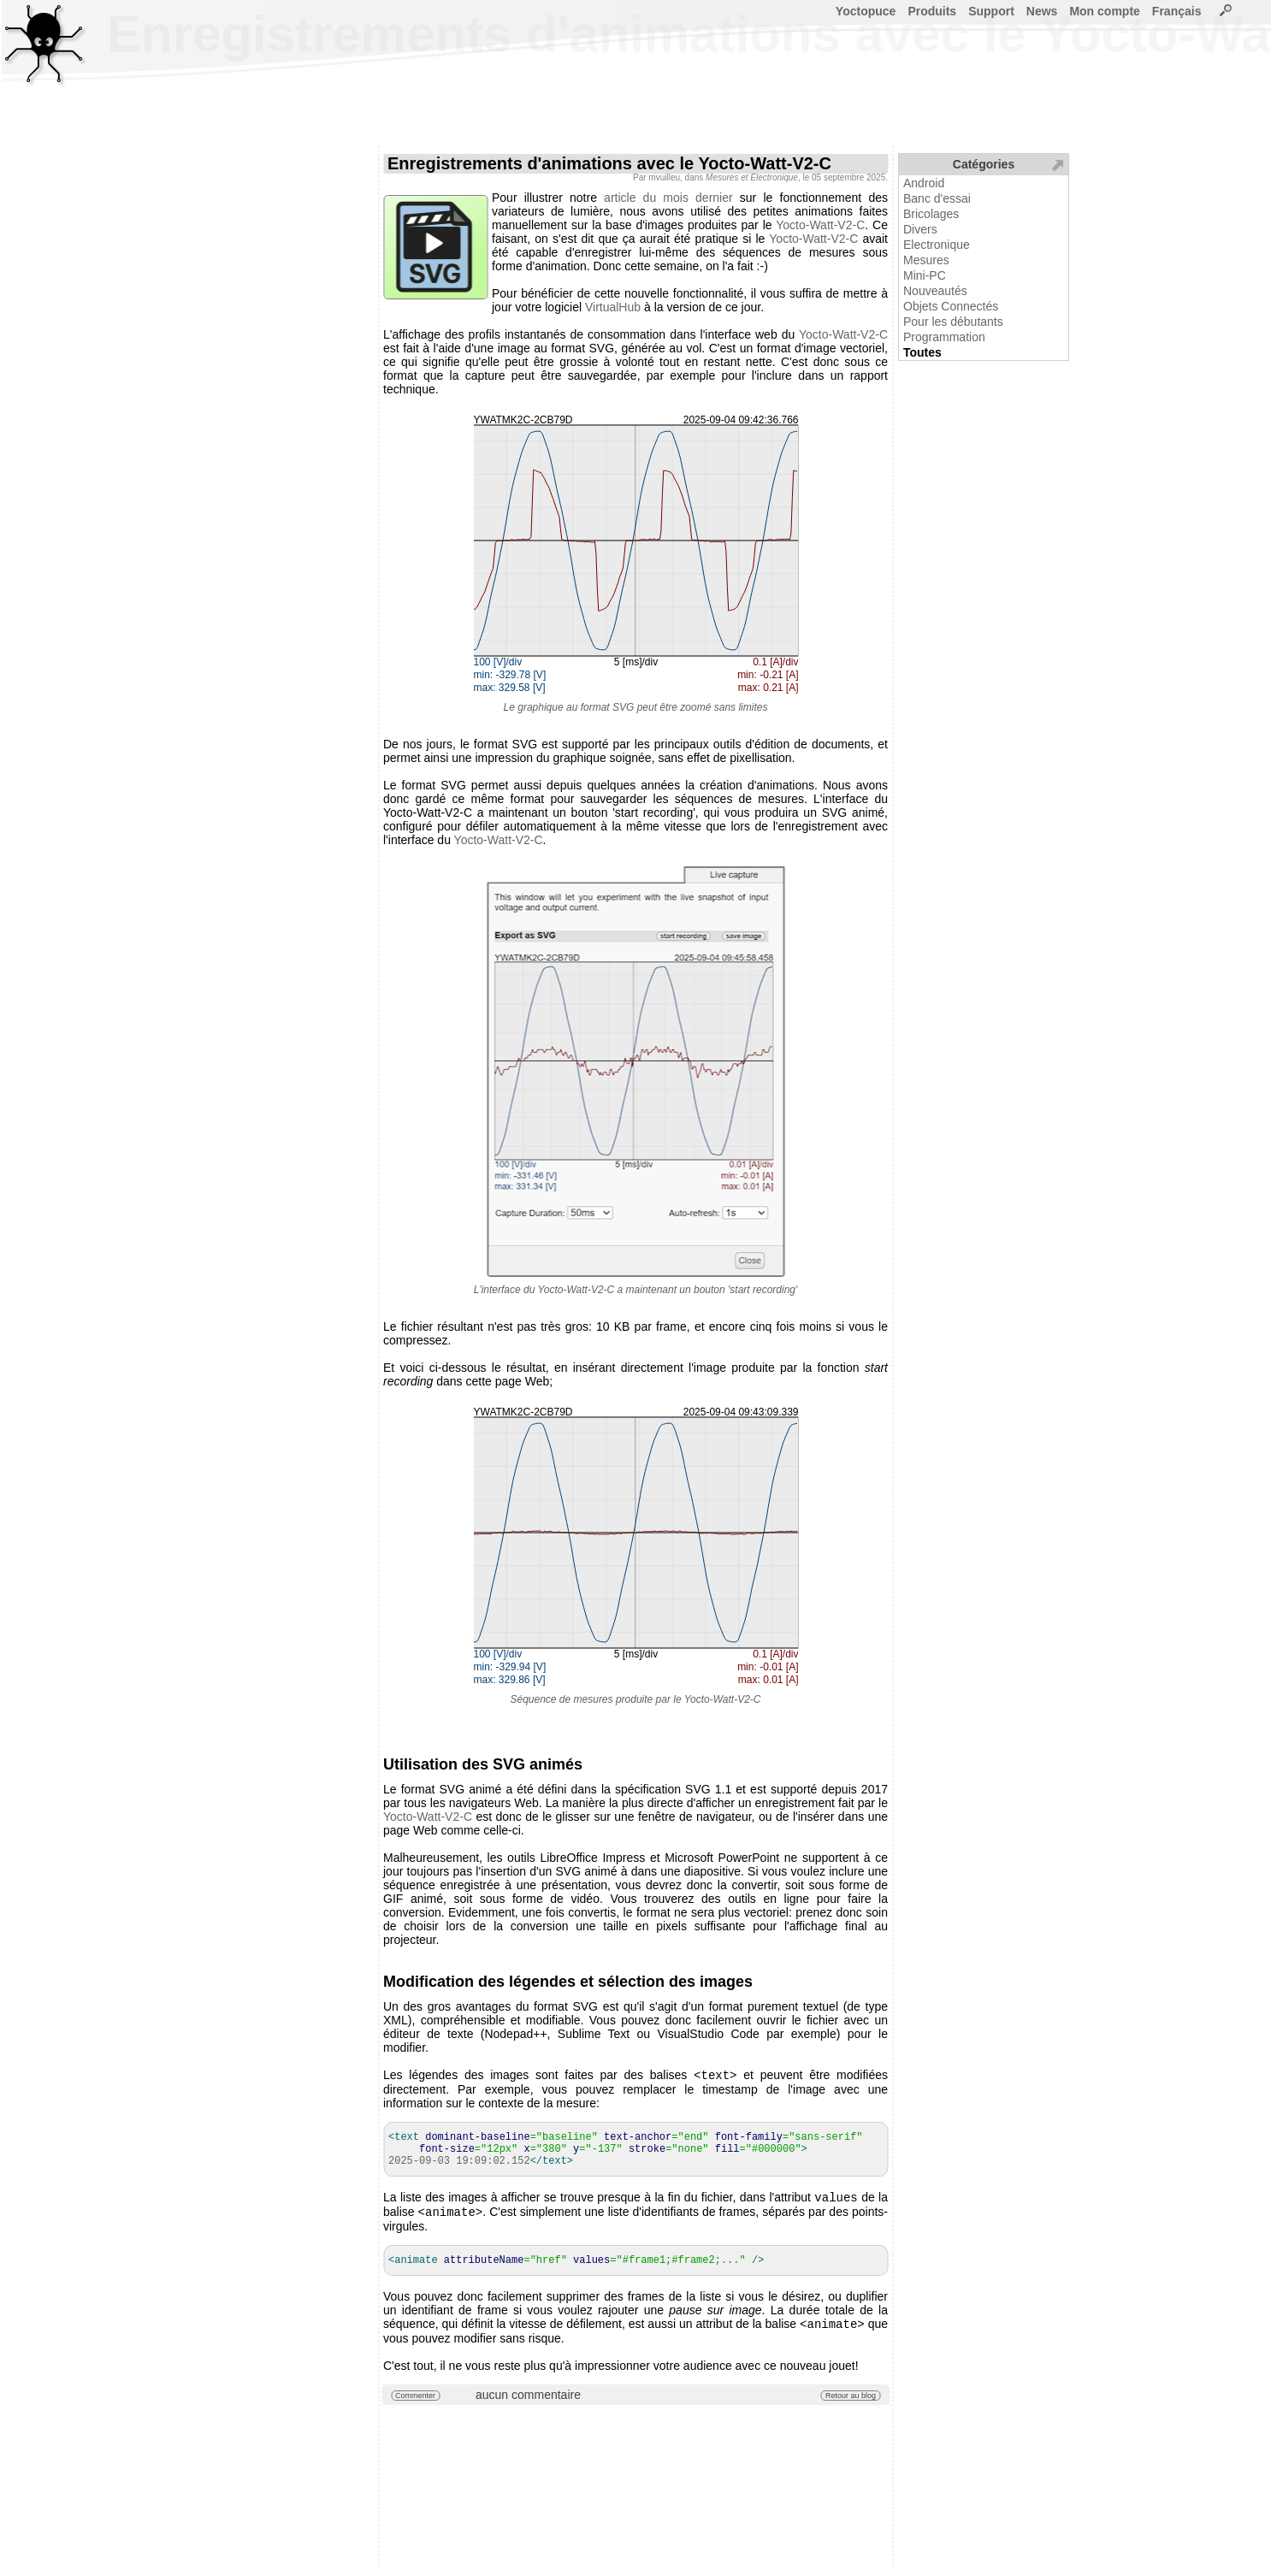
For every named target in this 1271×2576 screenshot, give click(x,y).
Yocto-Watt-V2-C (820, 225)
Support (991, 11)
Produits (931, 11)
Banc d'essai (937, 198)
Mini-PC (924, 275)
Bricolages (931, 214)
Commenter (415, 2402)
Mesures (926, 260)
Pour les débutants (953, 321)
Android (923, 183)
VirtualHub (613, 307)
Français (1177, 11)
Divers (920, 229)
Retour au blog (850, 2402)
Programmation (944, 337)
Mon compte (1104, 11)
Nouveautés (935, 291)
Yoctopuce (866, 11)
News (1042, 11)
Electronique (936, 244)
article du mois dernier (668, 197)
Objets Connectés (950, 306)
